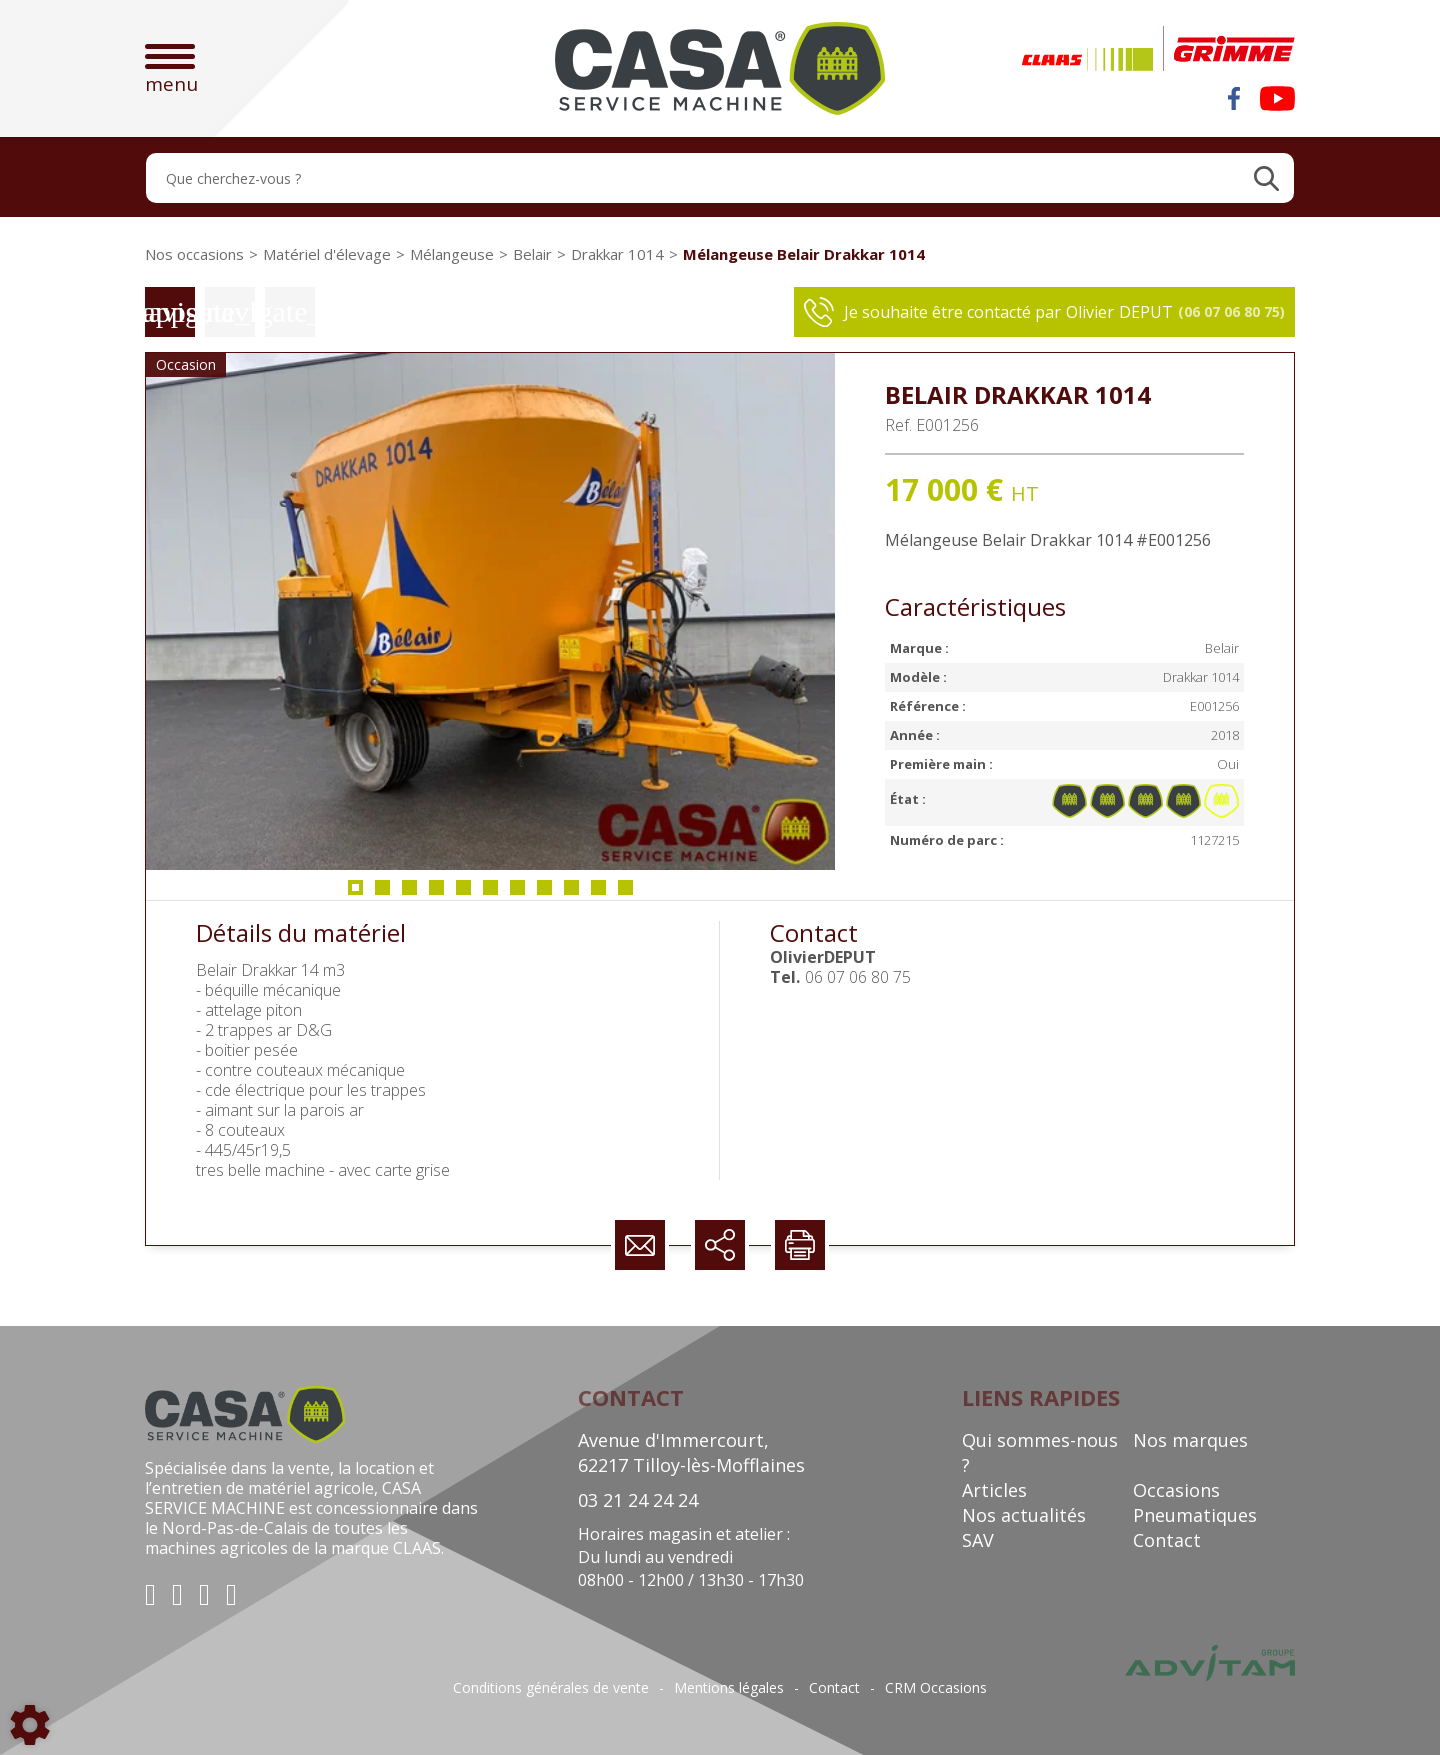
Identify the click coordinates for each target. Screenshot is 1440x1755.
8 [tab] (545, 893)
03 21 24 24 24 (638, 1500)
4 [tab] (437, 893)
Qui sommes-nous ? (1040, 1452)
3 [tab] (410, 893)
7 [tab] (518, 893)
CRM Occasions (936, 1688)
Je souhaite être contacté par (1044, 312)
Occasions (1176, 1490)
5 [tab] (464, 893)
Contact (1167, 1540)
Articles (994, 1490)
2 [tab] (383, 893)
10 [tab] (603, 893)
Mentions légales (729, 1688)
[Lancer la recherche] (1266, 178)
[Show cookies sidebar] (30, 1725)
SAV (978, 1540)
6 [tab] (491, 893)
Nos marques (1190, 1440)
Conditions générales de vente (551, 1688)
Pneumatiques (1195, 1515)
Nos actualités (1024, 1515)
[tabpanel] (490, 611)
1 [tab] (356, 893)
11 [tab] (630, 893)
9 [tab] (572, 893)
